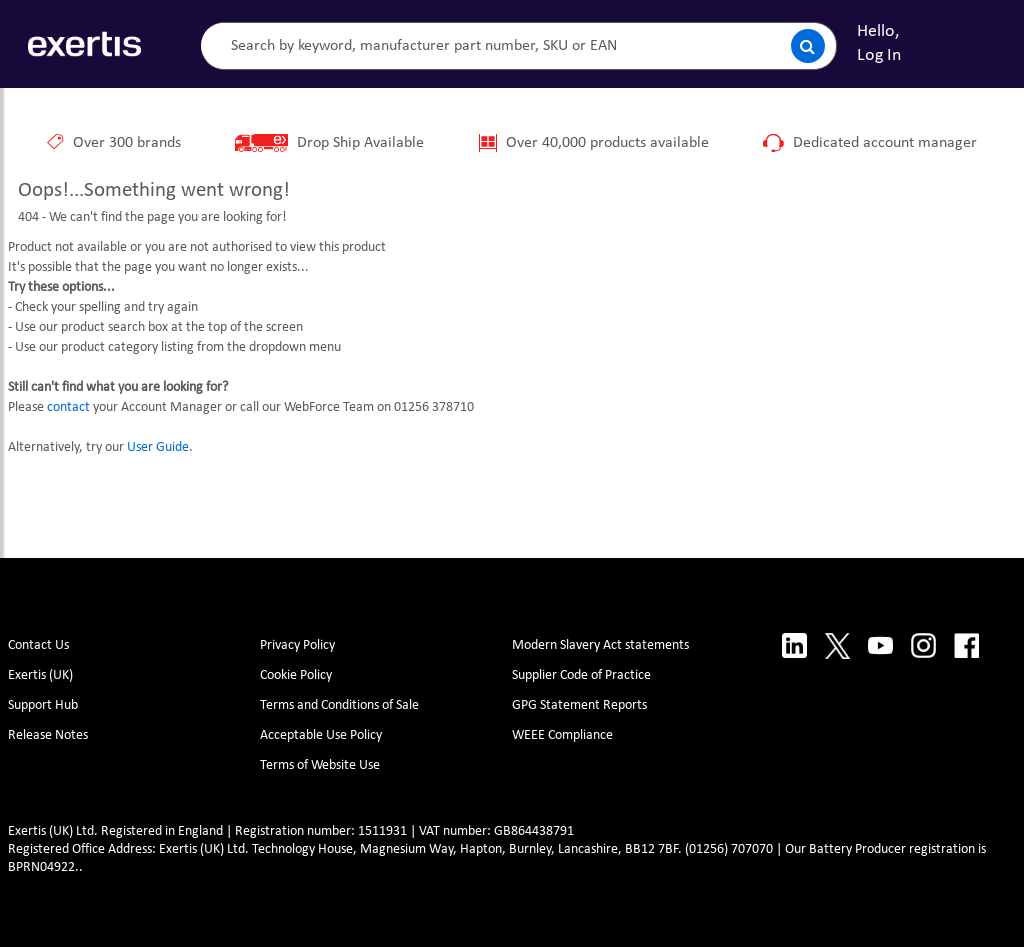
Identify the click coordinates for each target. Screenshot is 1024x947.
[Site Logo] (84, 44)
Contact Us (38, 645)
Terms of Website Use (320, 765)
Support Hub (43, 705)
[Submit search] (808, 46)
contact (68, 407)
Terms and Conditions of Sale (339, 705)
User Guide (158, 447)
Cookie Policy (296, 675)
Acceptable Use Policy (321, 735)
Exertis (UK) (40, 675)
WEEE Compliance (562, 735)
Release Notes (48, 735)
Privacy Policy (297, 645)
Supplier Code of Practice (581, 675)
